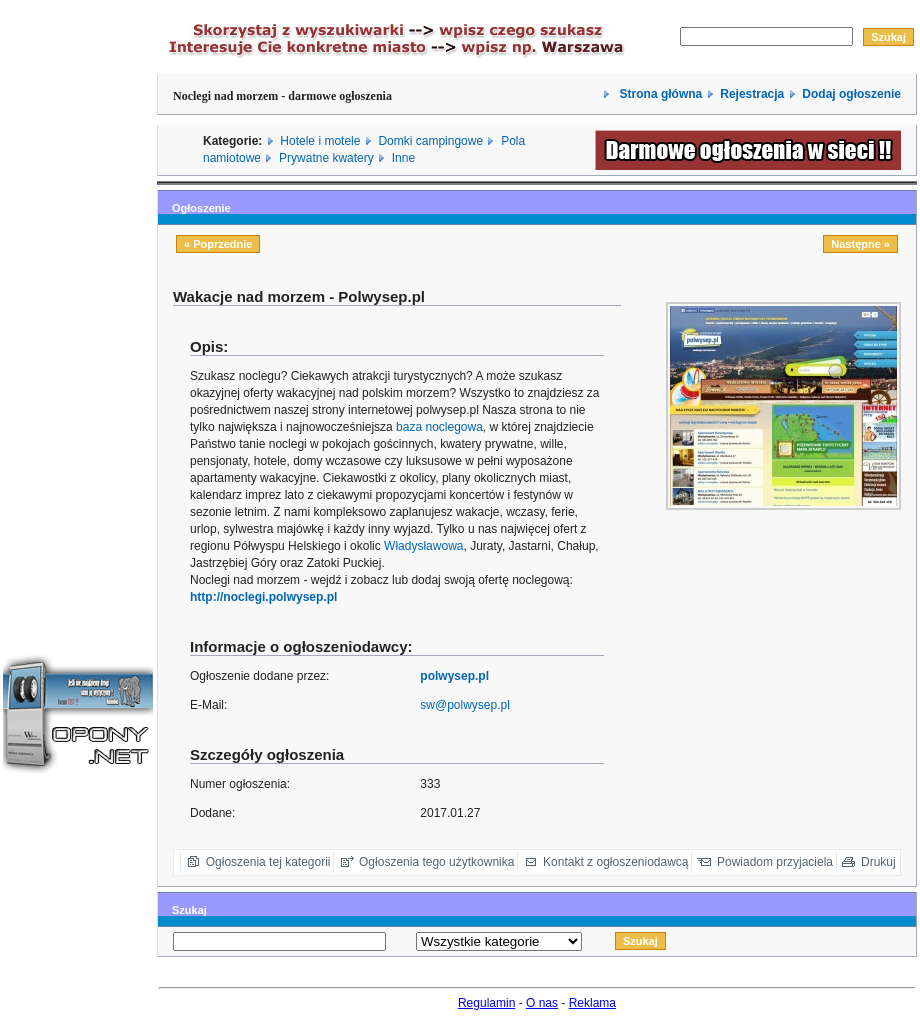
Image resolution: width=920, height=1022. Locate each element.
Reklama (592, 1003)
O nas (542, 1003)
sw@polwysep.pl (465, 705)
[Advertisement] (78, 303)
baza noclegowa (439, 427)
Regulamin (486, 1003)
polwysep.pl (454, 676)
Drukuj (878, 862)
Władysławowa (423, 546)
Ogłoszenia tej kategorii (268, 862)
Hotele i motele (320, 141)
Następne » (860, 244)
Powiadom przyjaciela (775, 862)
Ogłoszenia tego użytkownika (436, 862)
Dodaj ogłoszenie (851, 94)
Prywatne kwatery (326, 158)
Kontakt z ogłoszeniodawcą (615, 862)
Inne (403, 158)
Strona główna (659, 94)
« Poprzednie (218, 244)
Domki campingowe (430, 141)
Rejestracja (752, 94)
